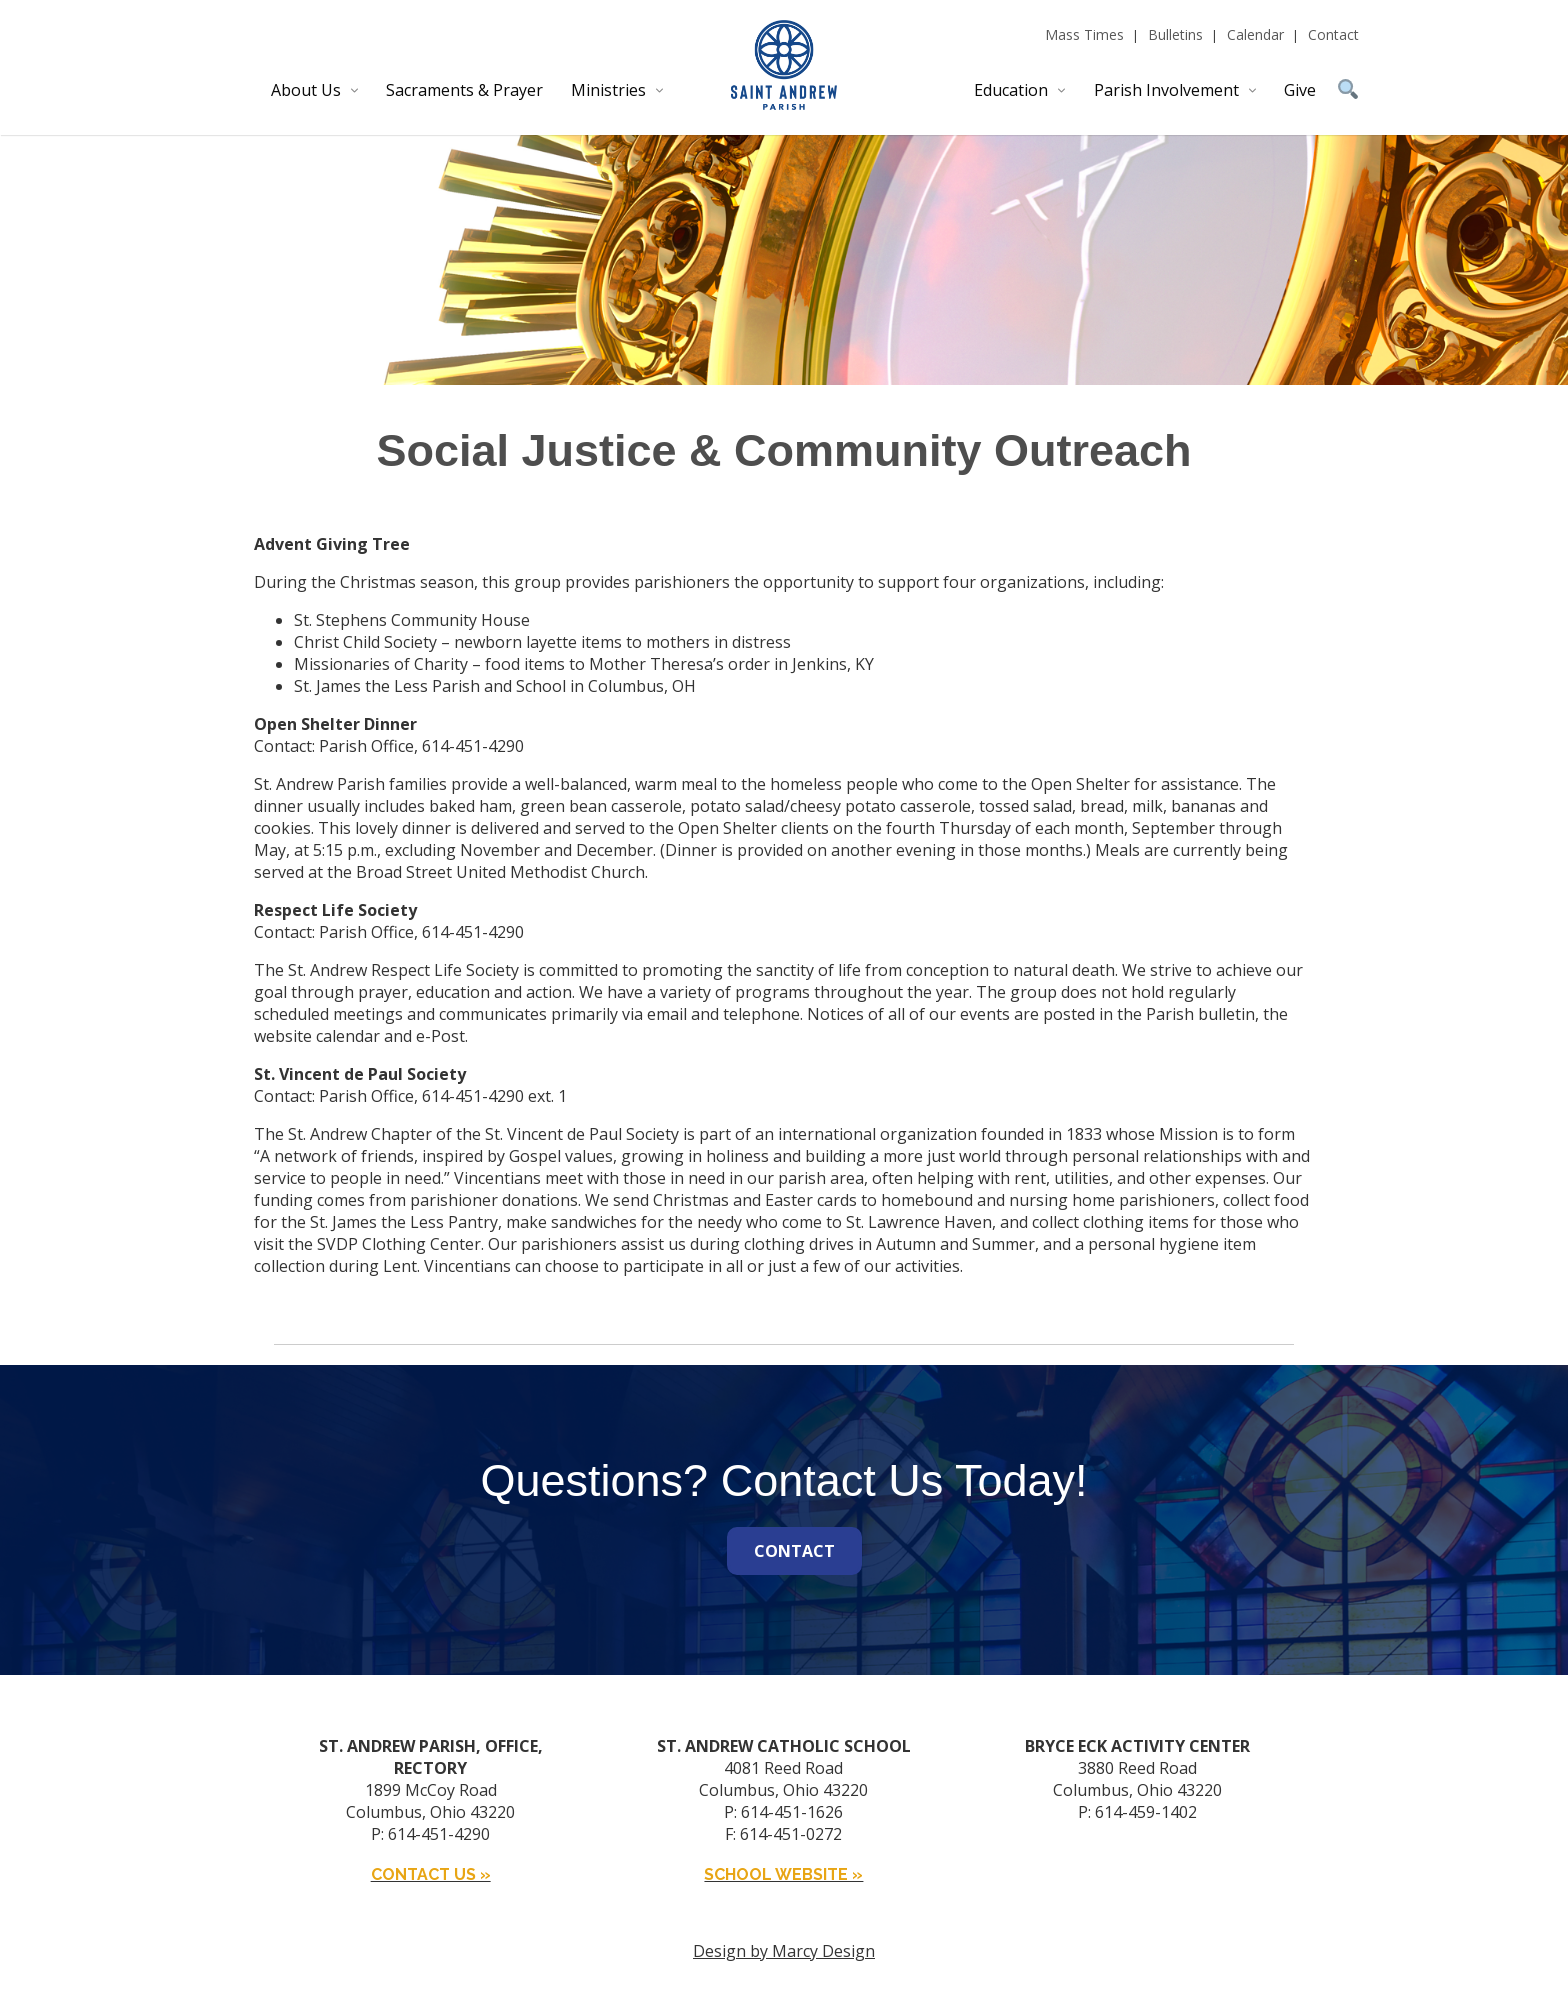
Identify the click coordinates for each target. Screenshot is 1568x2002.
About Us (306, 90)
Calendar (1255, 34)
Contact (1333, 34)
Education (1011, 90)
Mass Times (1084, 34)
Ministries (608, 90)
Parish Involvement (1166, 90)
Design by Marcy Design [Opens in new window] (784, 1951)
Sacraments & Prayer (464, 90)
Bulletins (1175, 34)
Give (1300, 90)
